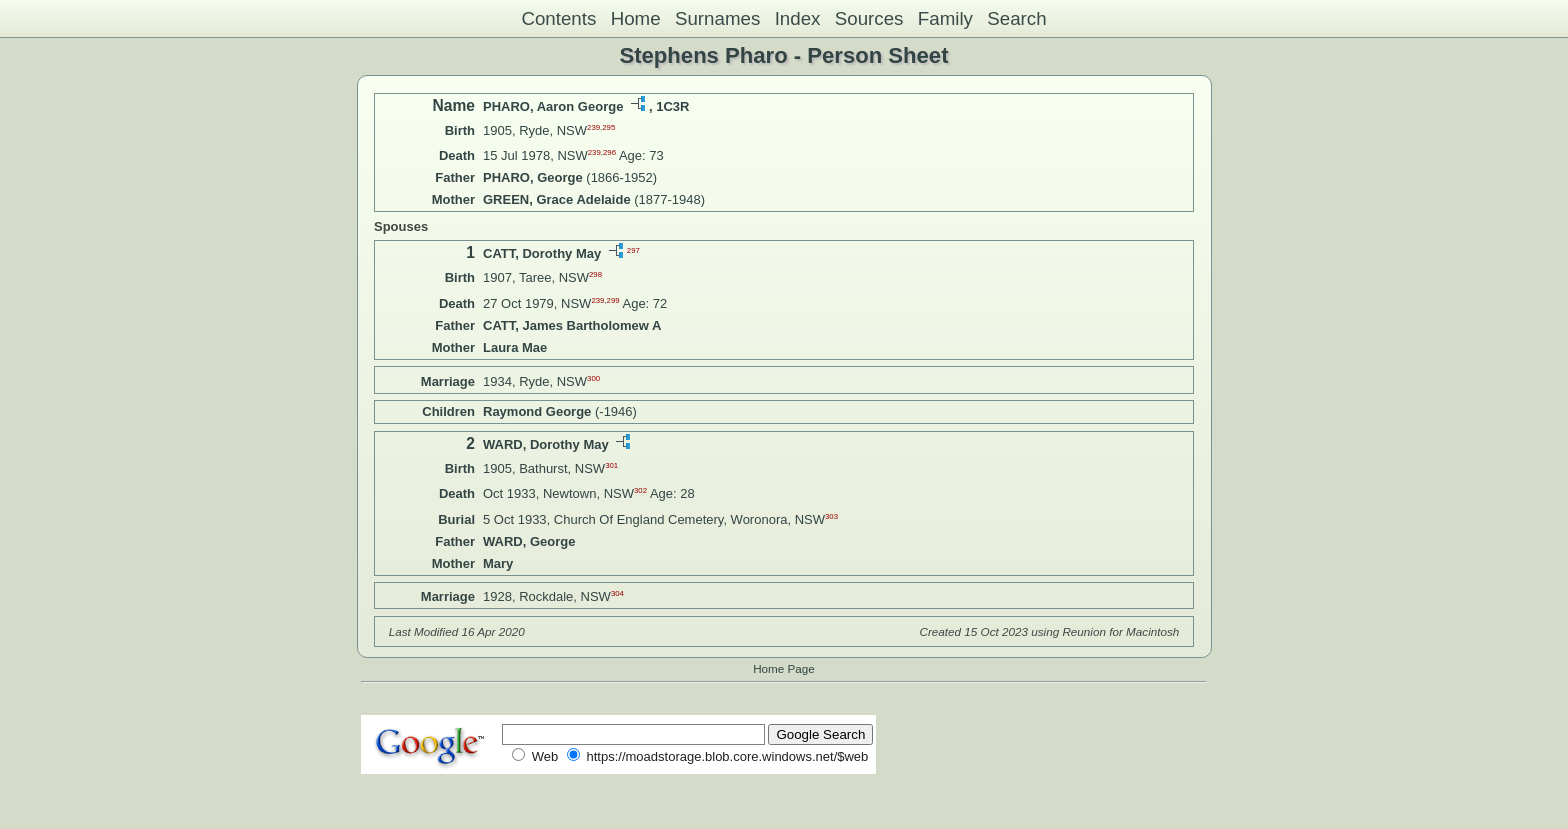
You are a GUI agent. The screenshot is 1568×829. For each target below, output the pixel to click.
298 (595, 274)
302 (640, 490)
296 (609, 152)
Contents (558, 18)
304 (617, 593)
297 (633, 250)
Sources (869, 18)
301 (611, 465)
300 (593, 377)
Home (636, 18)
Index (798, 18)
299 (613, 299)
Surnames (717, 18)
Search (1016, 18)
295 (608, 127)
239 (593, 127)
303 (831, 515)
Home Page (784, 668)
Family (945, 18)
